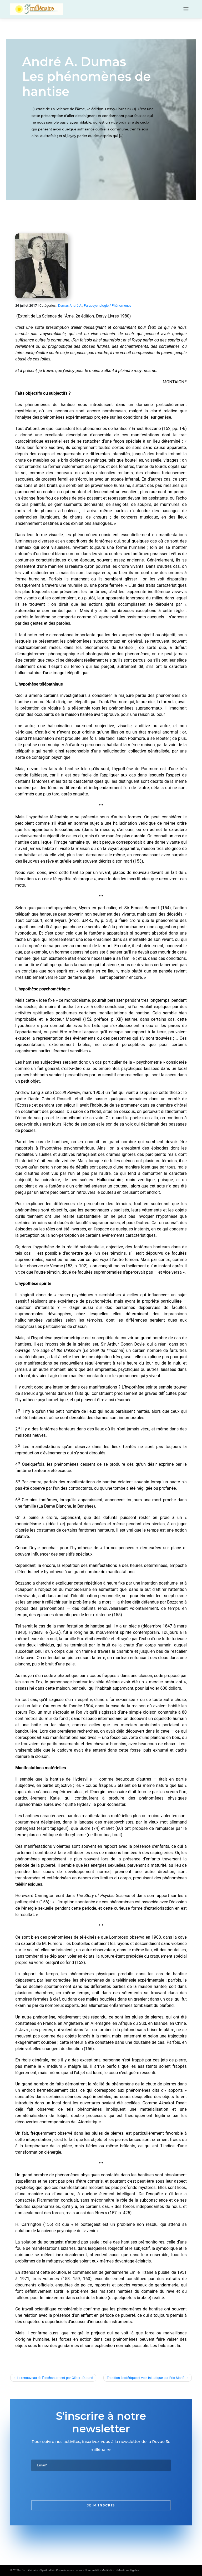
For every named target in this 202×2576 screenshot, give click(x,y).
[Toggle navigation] (186, 9)
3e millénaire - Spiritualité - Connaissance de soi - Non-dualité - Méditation (68, 2570)
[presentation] (71, 2485)
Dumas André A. (70, 305)
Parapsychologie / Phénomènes (108, 305)
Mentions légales (128, 2570)
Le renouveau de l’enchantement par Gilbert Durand (55, 2378)
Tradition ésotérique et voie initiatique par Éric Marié (145, 2378)
